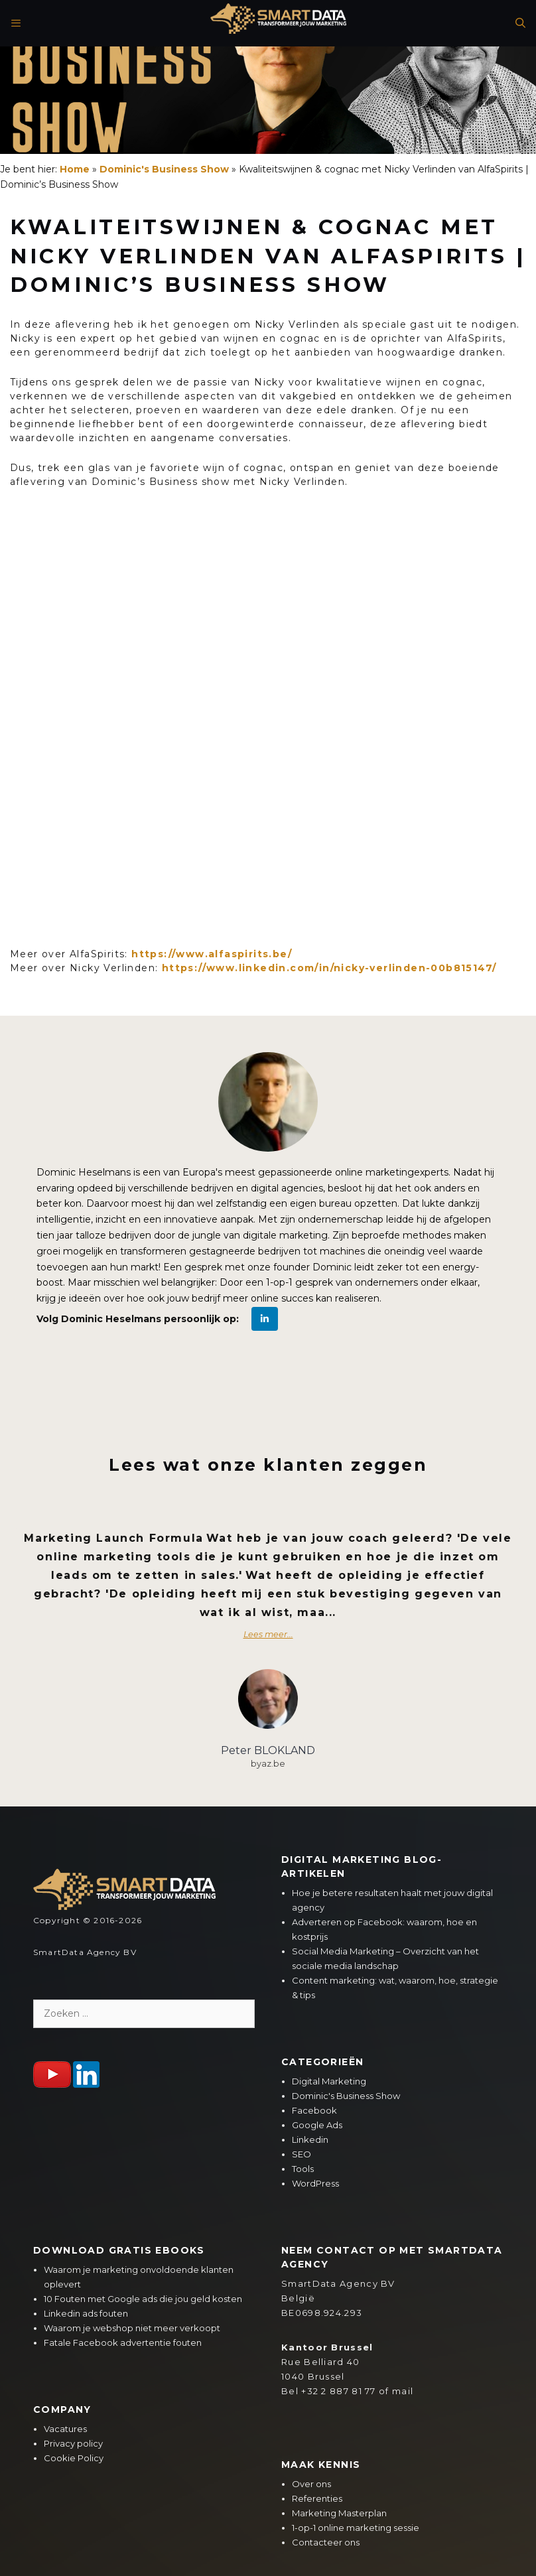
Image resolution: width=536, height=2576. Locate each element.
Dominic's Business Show (164, 169)
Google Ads (317, 2125)
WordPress (315, 2183)
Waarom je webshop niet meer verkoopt (132, 2328)
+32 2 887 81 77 (338, 2391)
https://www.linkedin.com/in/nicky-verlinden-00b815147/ (329, 968)
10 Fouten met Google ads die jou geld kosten (143, 2298)
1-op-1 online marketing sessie (355, 2527)
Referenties (317, 2498)
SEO (301, 2154)
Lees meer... (268, 1634)
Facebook (314, 2110)
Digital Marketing (329, 2081)
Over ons (311, 2483)
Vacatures (65, 2428)
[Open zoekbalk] (516, 23)
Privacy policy (73, 2443)
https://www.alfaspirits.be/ (211, 954)
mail (402, 2391)
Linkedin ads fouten (86, 2313)
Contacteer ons (326, 2542)
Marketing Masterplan (339, 2513)
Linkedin (310, 2139)
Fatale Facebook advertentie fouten (123, 2342)
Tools (303, 2168)
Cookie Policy (73, 2458)
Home (75, 169)
